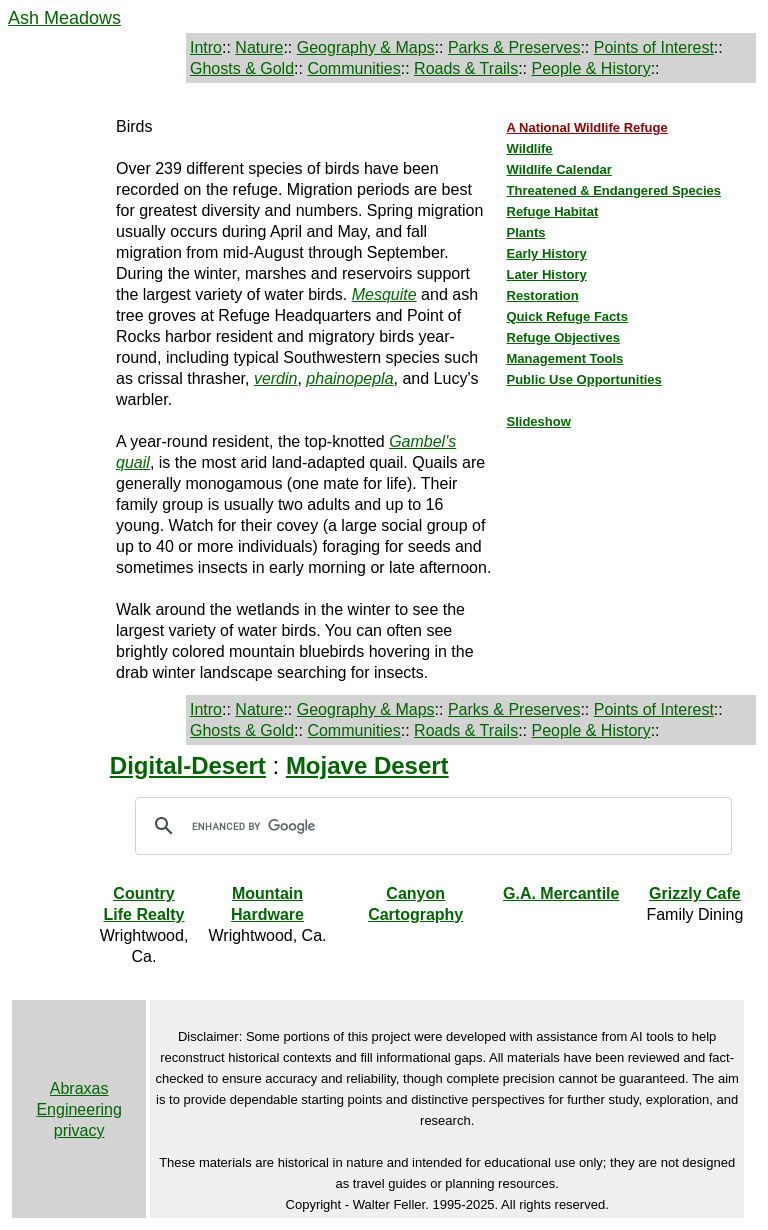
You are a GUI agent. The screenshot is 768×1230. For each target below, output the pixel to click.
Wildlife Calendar (559, 169)
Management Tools (565, 358)
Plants (526, 232)
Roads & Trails (466, 68)
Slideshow (539, 421)
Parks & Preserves (514, 47)
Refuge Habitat (553, 211)
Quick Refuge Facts (567, 316)
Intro (206, 47)
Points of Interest (654, 47)
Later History (547, 274)
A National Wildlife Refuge (587, 127)
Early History (547, 253)
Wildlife (530, 148)
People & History (590, 68)
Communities (353, 68)
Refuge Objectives (563, 337)
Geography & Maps (366, 47)
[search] (430, 826)
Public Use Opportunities (584, 379)
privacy (79, 1130)
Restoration (543, 295)
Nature (259, 47)
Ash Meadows (64, 18)
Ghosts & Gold (242, 68)
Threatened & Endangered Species (614, 190)
